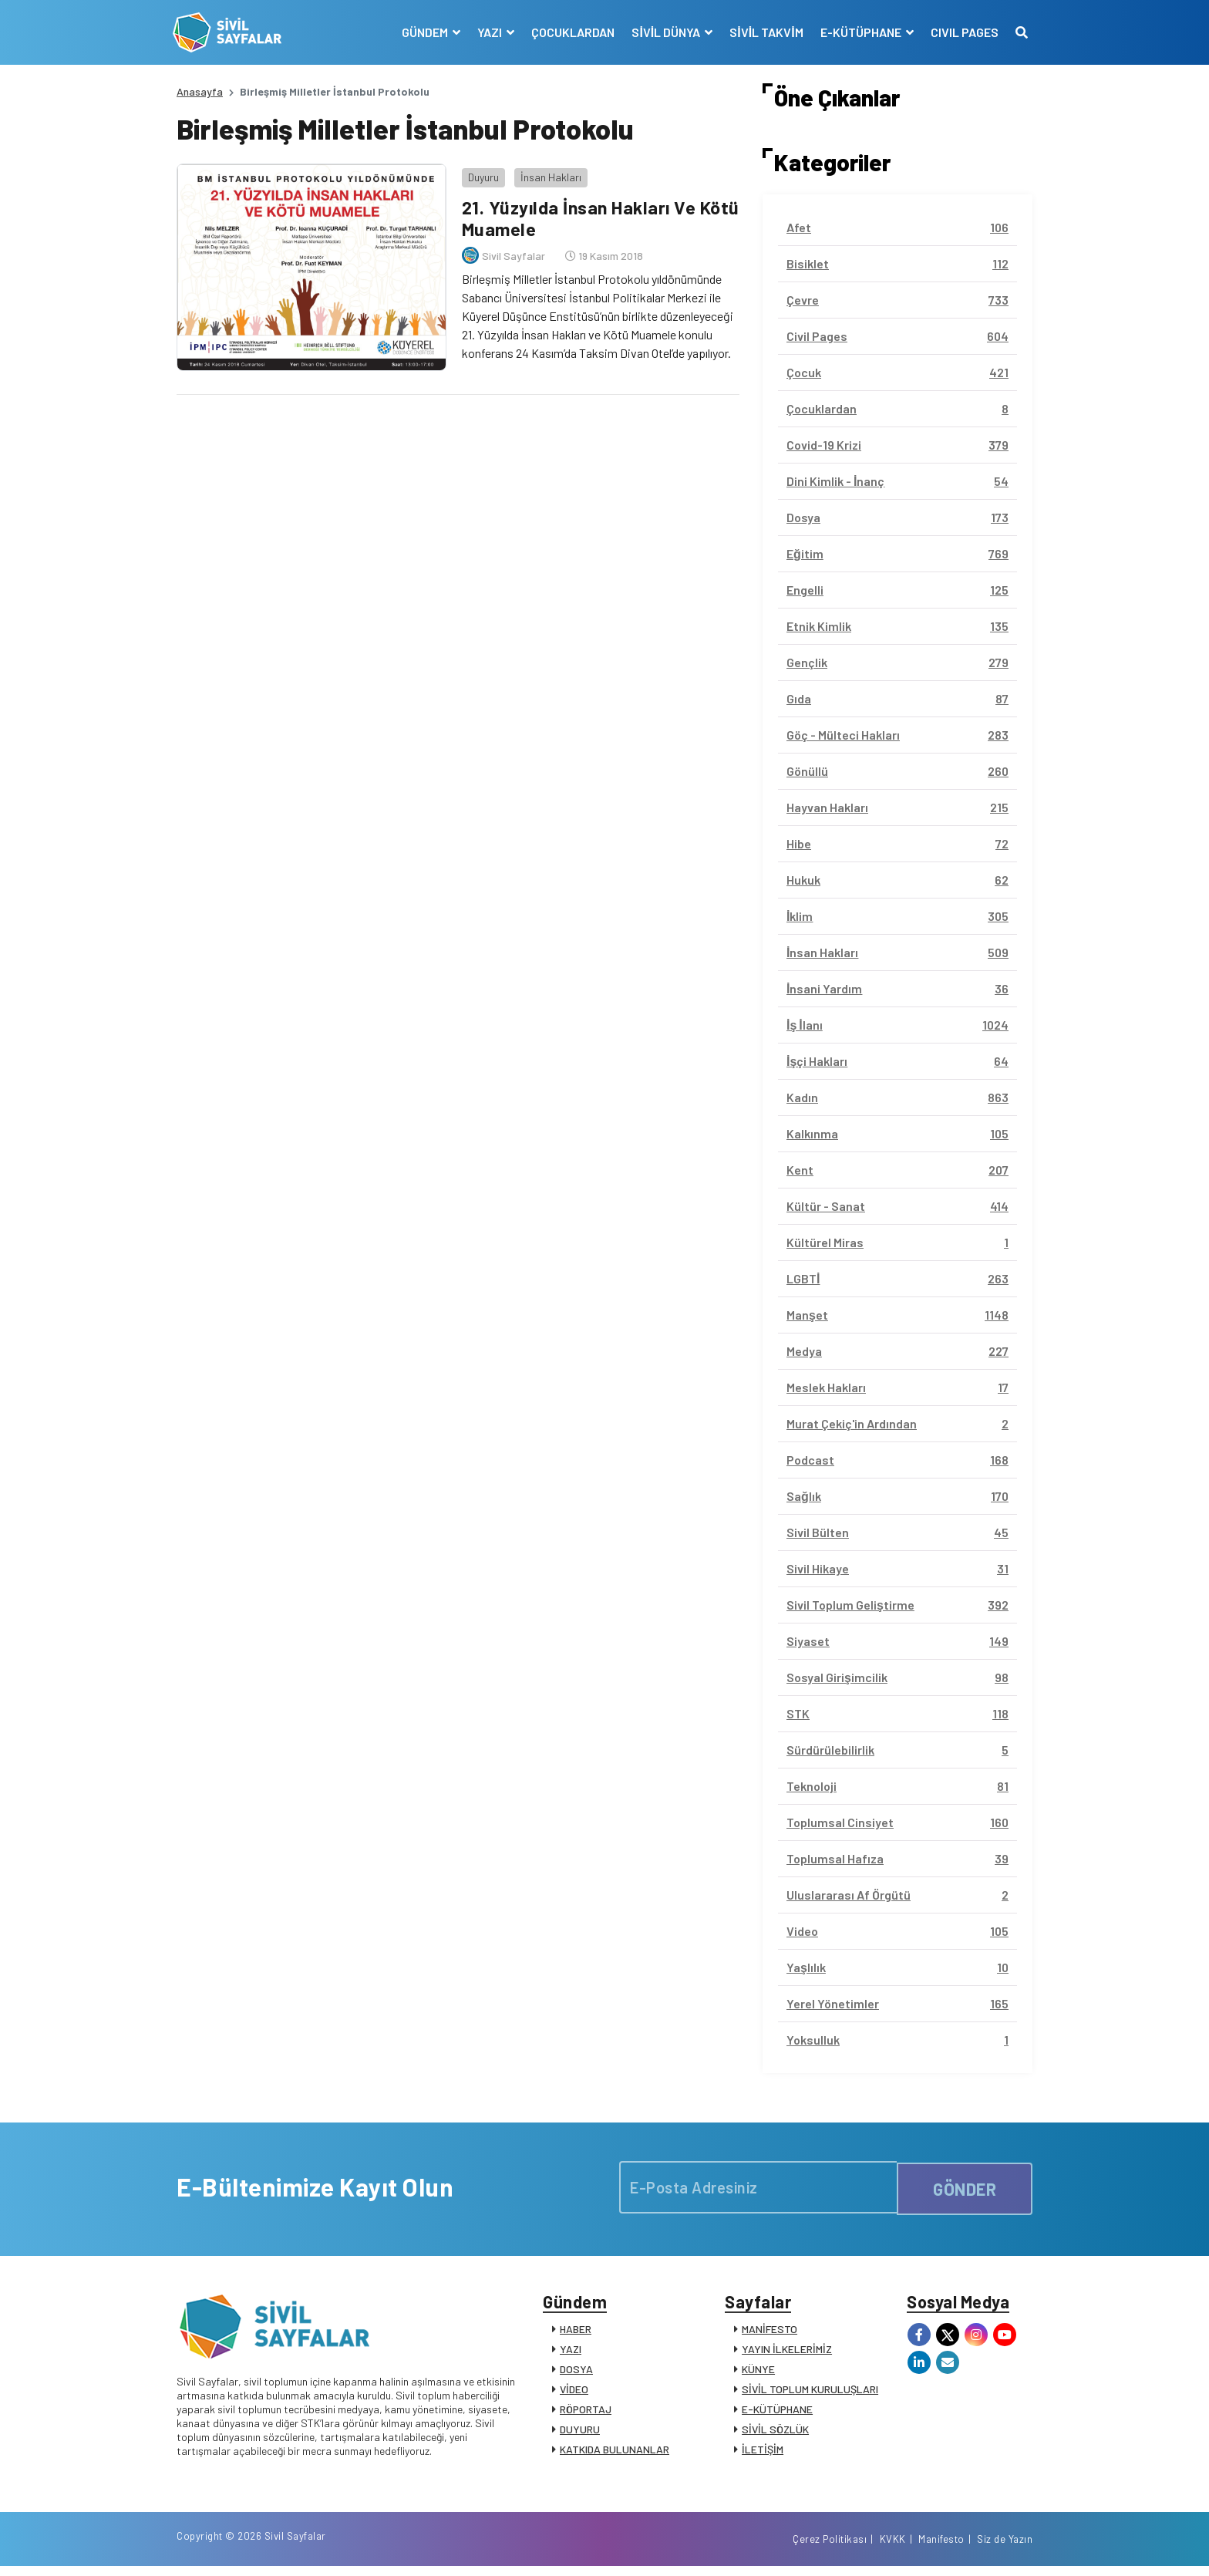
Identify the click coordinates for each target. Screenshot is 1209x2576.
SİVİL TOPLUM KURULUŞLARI (810, 2392)
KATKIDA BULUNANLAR (614, 2453)
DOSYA (576, 2372)
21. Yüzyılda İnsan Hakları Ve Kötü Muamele (578, 214)
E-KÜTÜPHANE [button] (858, 32)
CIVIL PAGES (961, 32)
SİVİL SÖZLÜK (775, 2432)
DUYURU (580, 2432)
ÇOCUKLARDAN (569, 32)
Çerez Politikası (830, 2547)
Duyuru (479, 173)
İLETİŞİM (762, 2453)
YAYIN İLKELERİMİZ (787, 2352)
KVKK (893, 2547)
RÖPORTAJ (585, 2412)
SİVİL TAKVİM (763, 32)
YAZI (570, 2352)
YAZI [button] (487, 32)
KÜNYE (758, 2372)
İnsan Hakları (547, 173)
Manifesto (941, 2547)
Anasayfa (200, 91)
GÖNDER (964, 2187)
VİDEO (574, 2392)
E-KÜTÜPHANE (777, 2412)
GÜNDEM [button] (423, 32)
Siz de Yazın (1004, 2547)
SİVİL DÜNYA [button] (663, 32)
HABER (575, 2332)
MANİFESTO (769, 2332)
